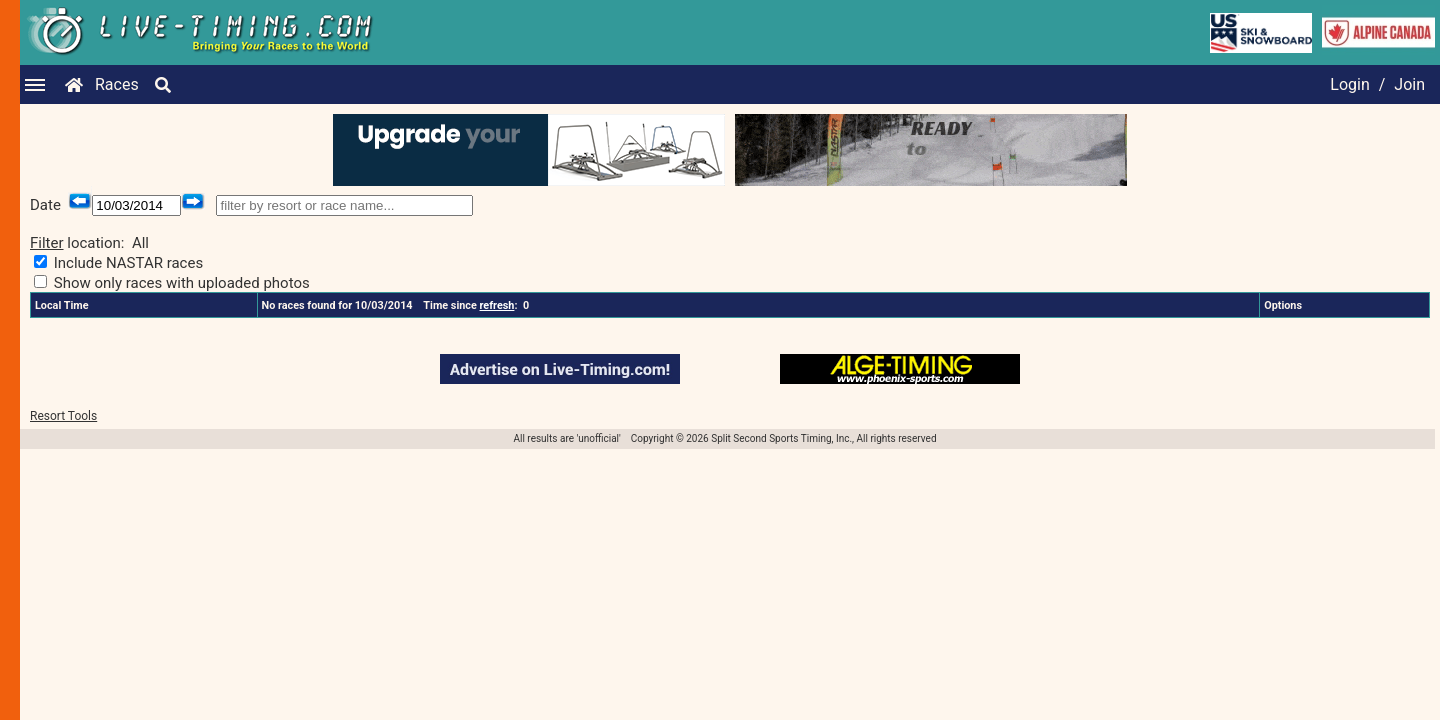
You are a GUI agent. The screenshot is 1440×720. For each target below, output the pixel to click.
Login (1349, 84)
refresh (497, 305)
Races (117, 84)
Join (1409, 84)
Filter (47, 243)
